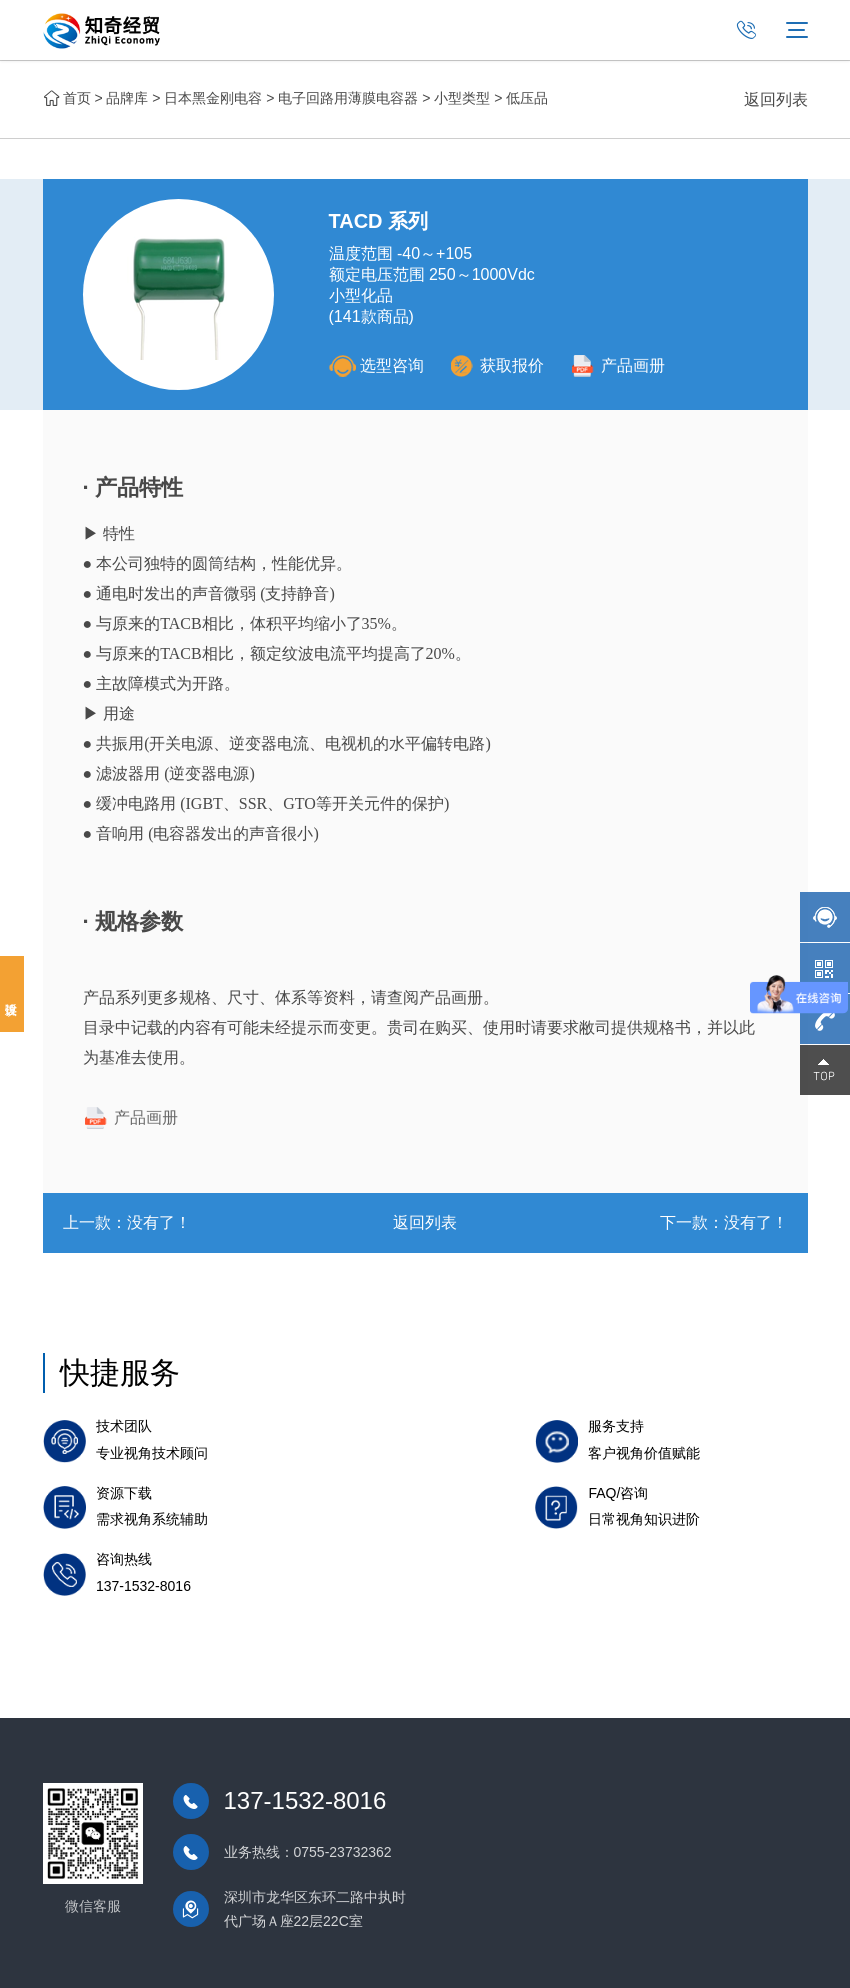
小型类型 (462, 98)
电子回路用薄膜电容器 (348, 98)
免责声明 (716, 1957)
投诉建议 (12, 994)
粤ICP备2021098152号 (440, 1957)
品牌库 (127, 98)
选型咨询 (376, 365)
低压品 (527, 98)
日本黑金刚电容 (213, 98)
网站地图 (780, 1957)
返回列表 (776, 99)
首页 (77, 98)
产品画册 (623, 365)
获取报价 (499, 365)
